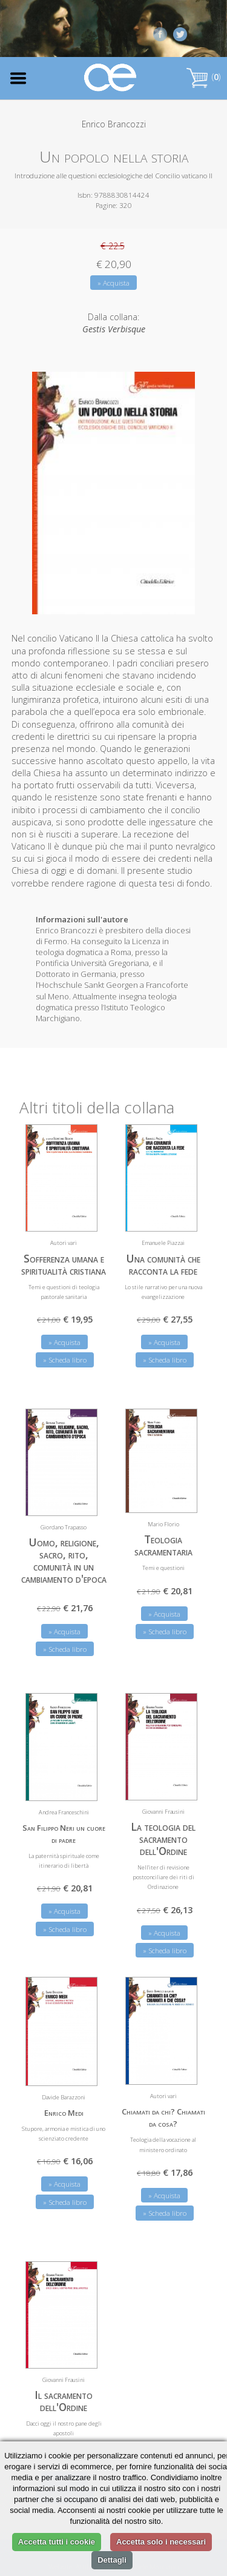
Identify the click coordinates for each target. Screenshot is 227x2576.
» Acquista (113, 282)
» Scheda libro (65, 1359)
